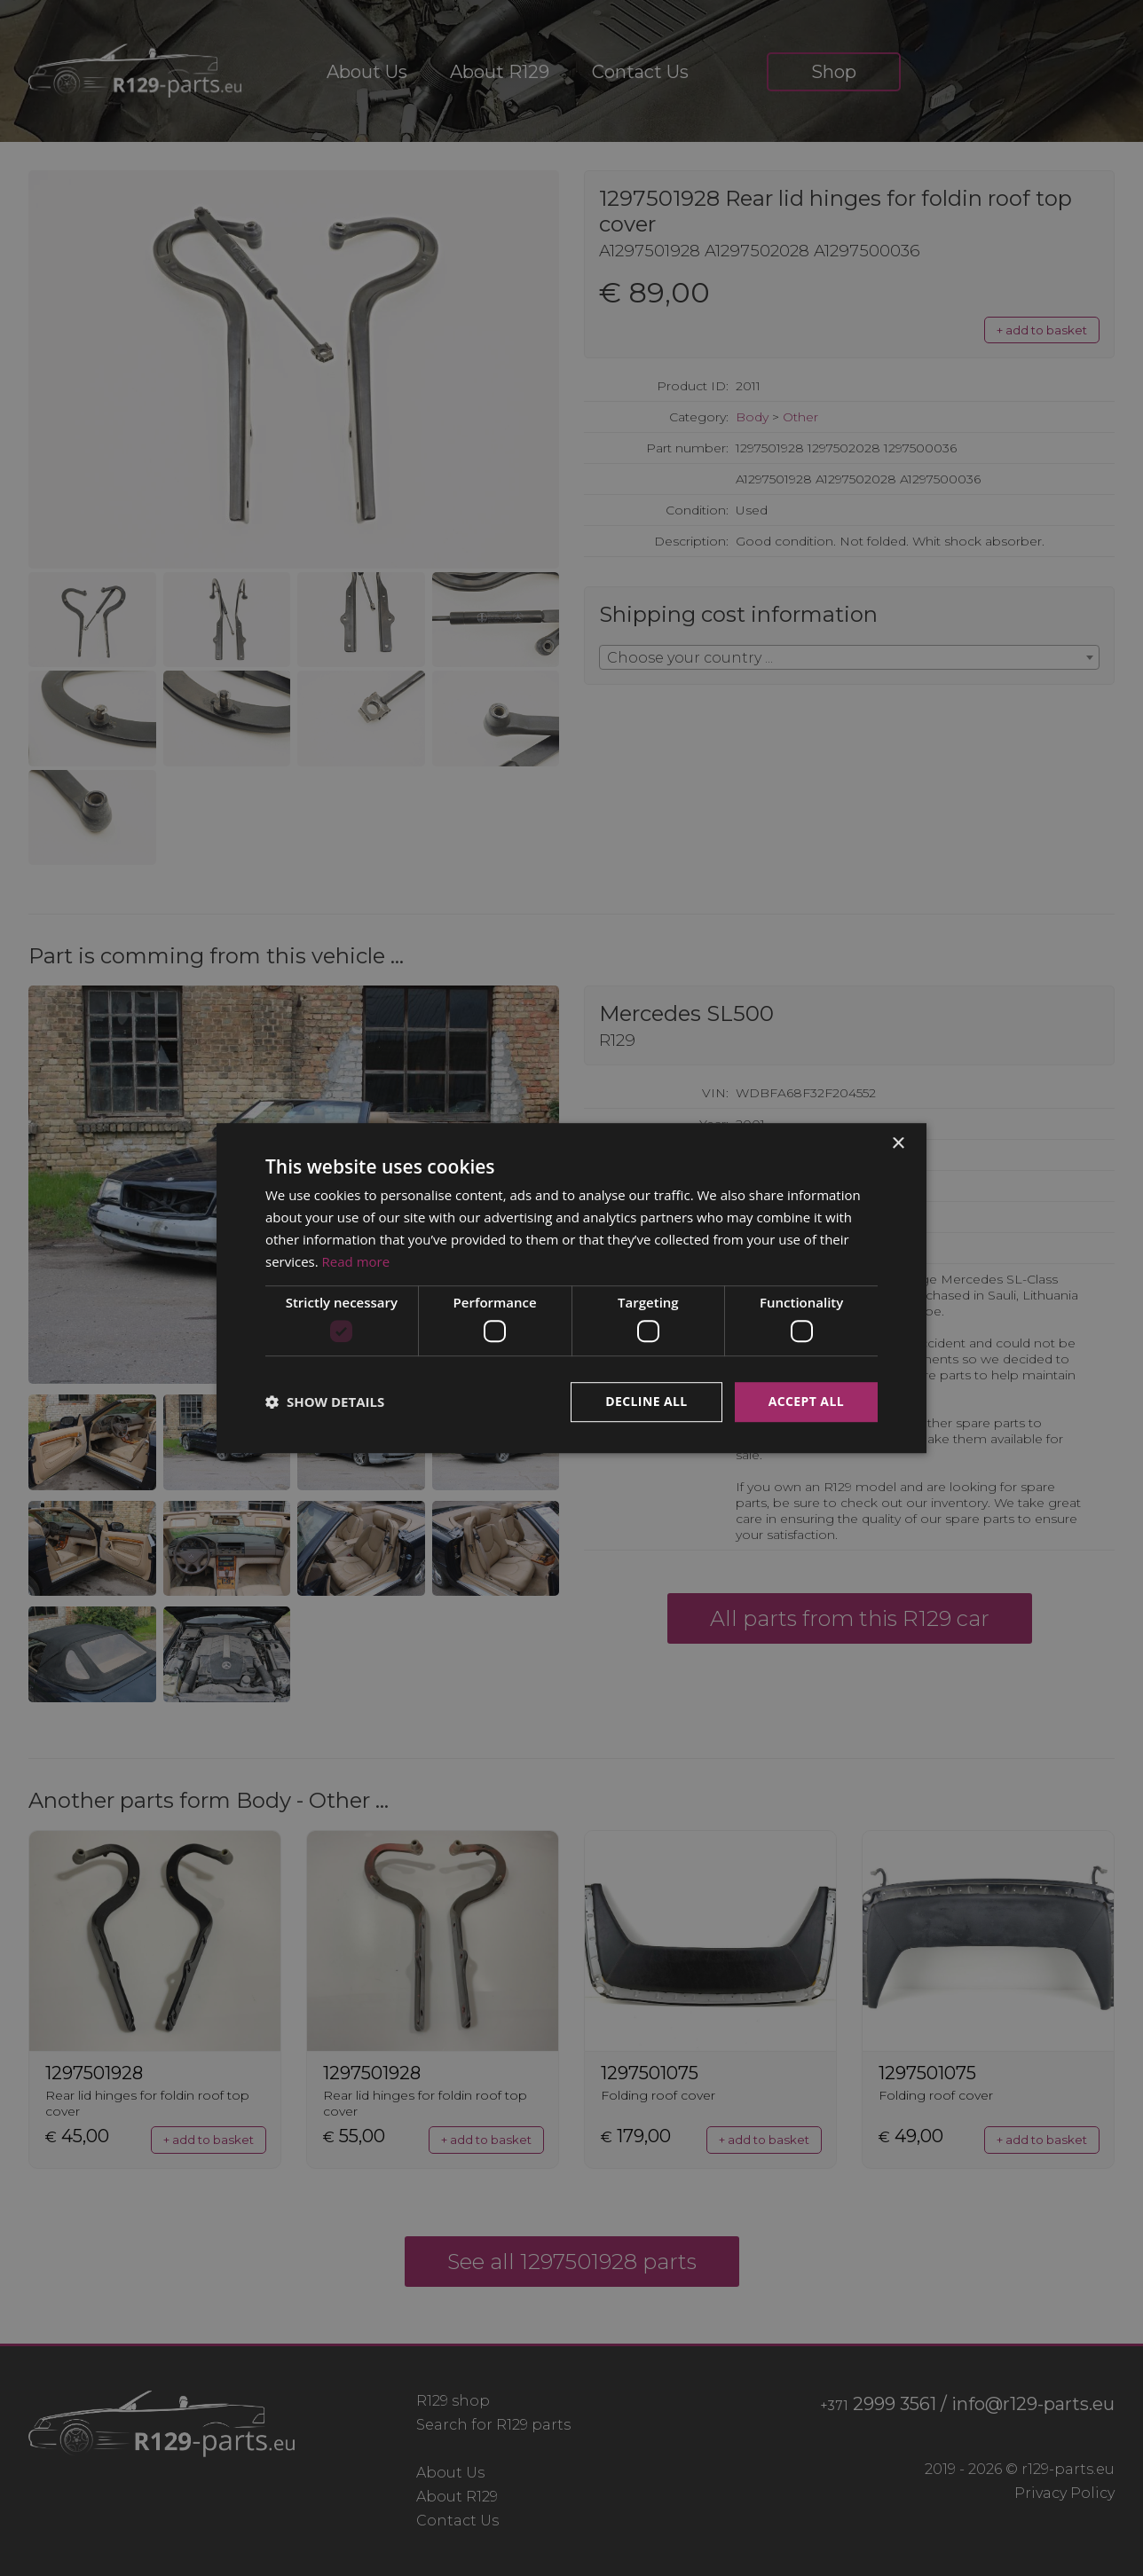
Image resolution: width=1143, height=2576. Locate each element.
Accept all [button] (806, 1401)
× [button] (897, 1144)
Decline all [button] (646, 1401)
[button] (324, 1402)
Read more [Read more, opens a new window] (356, 1261)
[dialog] (571, 1288)
